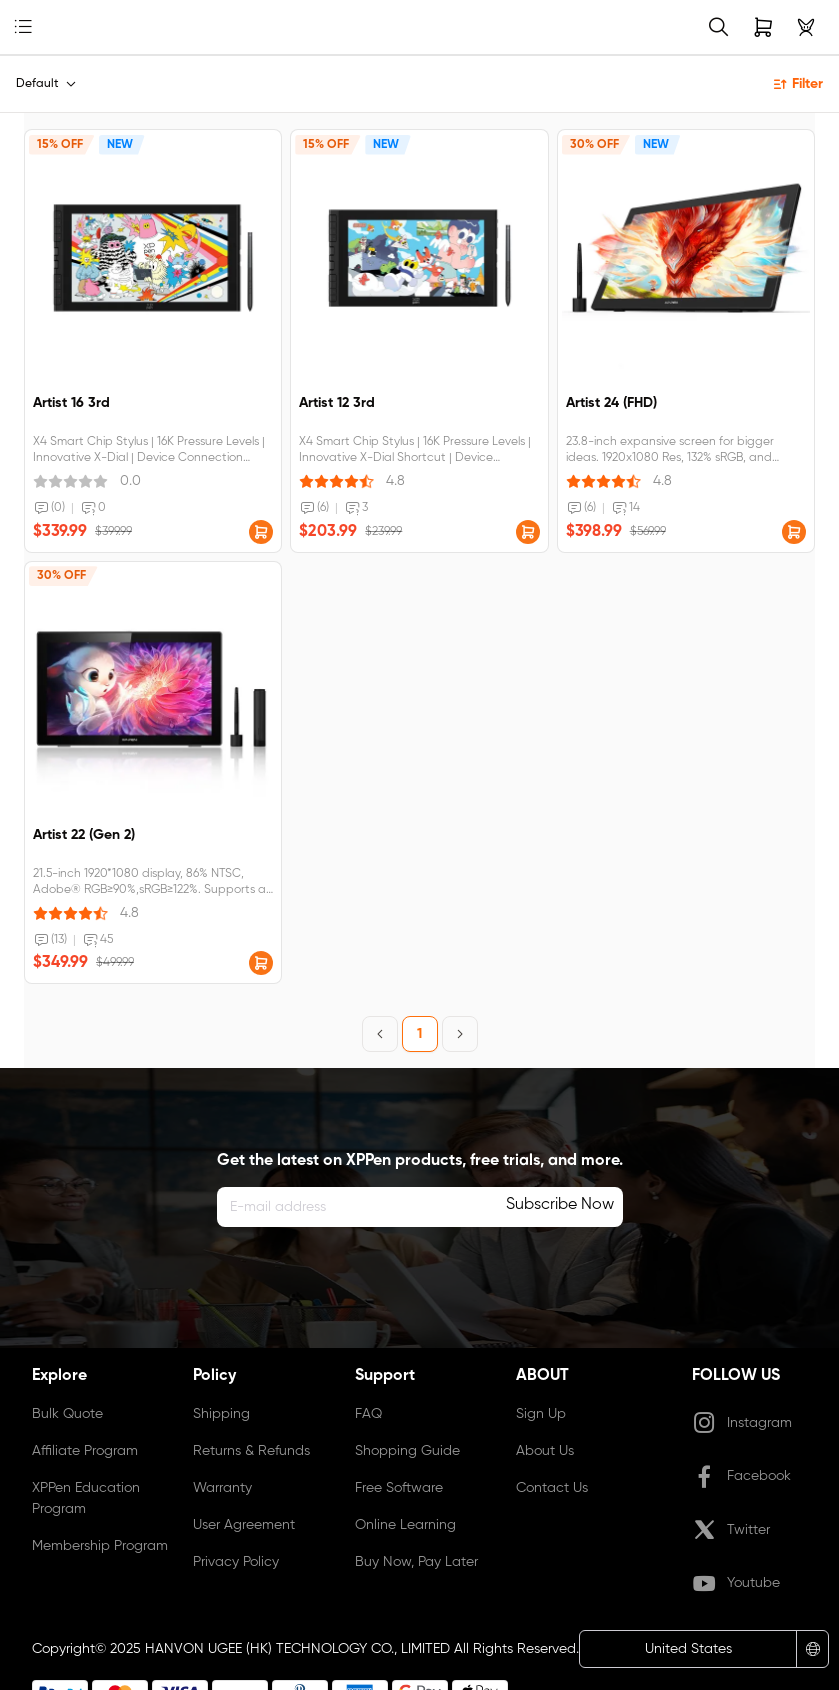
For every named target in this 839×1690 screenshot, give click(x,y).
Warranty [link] (222, 1488)
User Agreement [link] (244, 1525)
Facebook (741, 1477)
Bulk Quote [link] (67, 1414)
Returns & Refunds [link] (251, 1451)
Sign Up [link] (541, 1414)
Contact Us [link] (552, 1488)
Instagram (742, 1423)
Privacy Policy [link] (236, 1562)
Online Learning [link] (405, 1525)
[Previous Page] (380, 1034)
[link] (54, 27)
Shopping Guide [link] (407, 1451)
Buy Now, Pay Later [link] (416, 1562)
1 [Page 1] (419, 1034)
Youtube (736, 1584)
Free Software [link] (399, 1488)
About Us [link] (545, 1451)
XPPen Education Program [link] (86, 1498)
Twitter (731, 1530)
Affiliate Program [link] (85, 1451)
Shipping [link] (221, 1414)
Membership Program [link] (100, 1546)
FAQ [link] (368, 1414)
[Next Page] (460, 1034)
